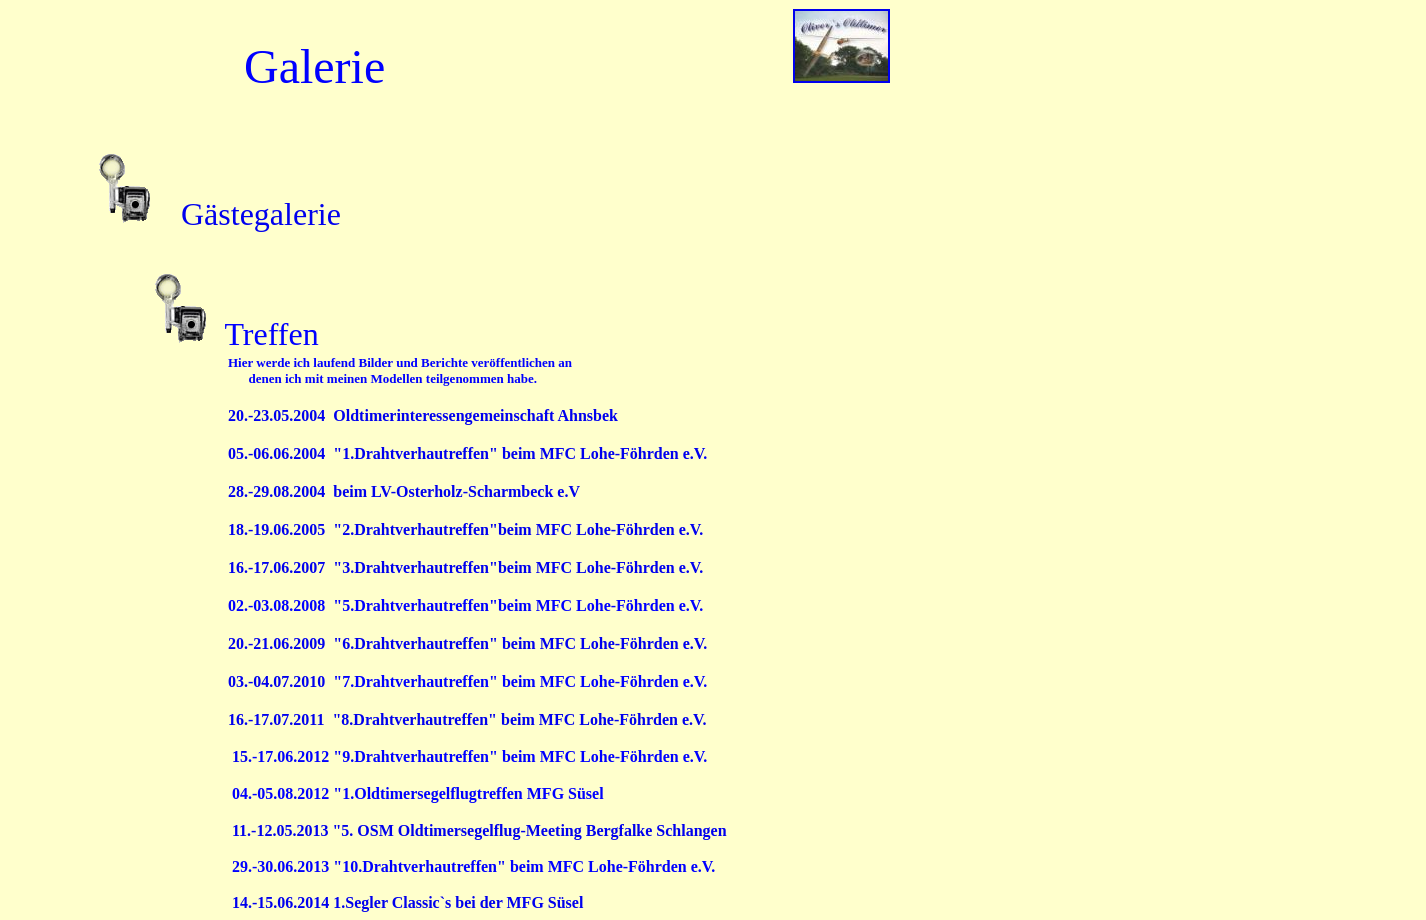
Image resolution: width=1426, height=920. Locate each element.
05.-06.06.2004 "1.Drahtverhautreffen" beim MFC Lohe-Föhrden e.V (465, 453)
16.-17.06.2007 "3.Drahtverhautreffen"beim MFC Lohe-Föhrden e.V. (465, 567)
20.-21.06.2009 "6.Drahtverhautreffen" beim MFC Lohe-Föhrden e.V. (467, 643)
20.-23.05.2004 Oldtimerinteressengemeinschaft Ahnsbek (423, 415)
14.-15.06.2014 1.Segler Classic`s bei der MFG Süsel (409, 902)
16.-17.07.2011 (280, 719)
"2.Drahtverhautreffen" (415, 529)
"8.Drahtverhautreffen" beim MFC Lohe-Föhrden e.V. (519, 719)
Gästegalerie (261, 214)
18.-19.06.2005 (280, 529)
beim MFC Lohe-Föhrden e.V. (600, 529)
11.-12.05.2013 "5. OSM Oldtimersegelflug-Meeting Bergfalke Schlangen (479, 830)
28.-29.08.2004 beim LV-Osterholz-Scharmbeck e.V (404, 491)
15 (359, 756)
